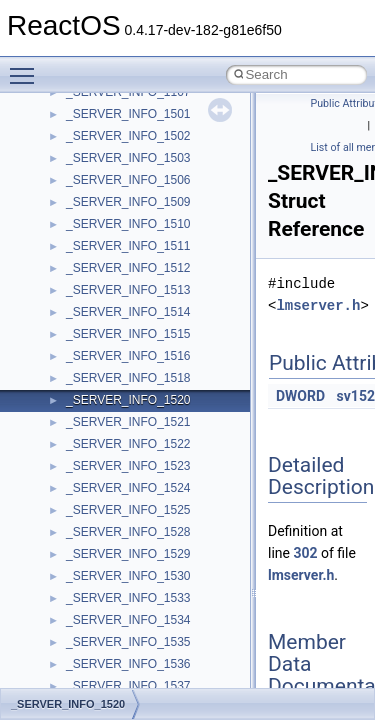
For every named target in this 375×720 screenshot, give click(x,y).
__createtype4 (104, 277)
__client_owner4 (109, 167)
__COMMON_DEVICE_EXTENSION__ (171, 211)
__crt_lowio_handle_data (132, 629)
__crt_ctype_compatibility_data (148, 365)
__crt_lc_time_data (116, 475)
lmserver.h (318, 305)
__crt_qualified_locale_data (139, 673)
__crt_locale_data (113, 497)
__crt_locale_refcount (123, 563)
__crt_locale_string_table (132, 585)
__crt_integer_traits (117, 409)
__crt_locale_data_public (132, 519)
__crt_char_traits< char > (132, 321)
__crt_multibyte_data (121, 651)
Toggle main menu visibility (27, 67)
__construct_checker (121, 233)
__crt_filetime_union (119, 387)
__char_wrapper (109, 145)
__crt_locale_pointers (123, 541)
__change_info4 (108, 101)
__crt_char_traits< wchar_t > (142, 343)
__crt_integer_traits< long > (139, 431)
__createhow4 (103, 255)
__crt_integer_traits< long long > (152, 453)
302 (305, 553)
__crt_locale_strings (119, 607)
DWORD (300, 396)
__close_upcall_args (120, 189)
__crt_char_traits (110, 299)
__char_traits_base (117, 123)
